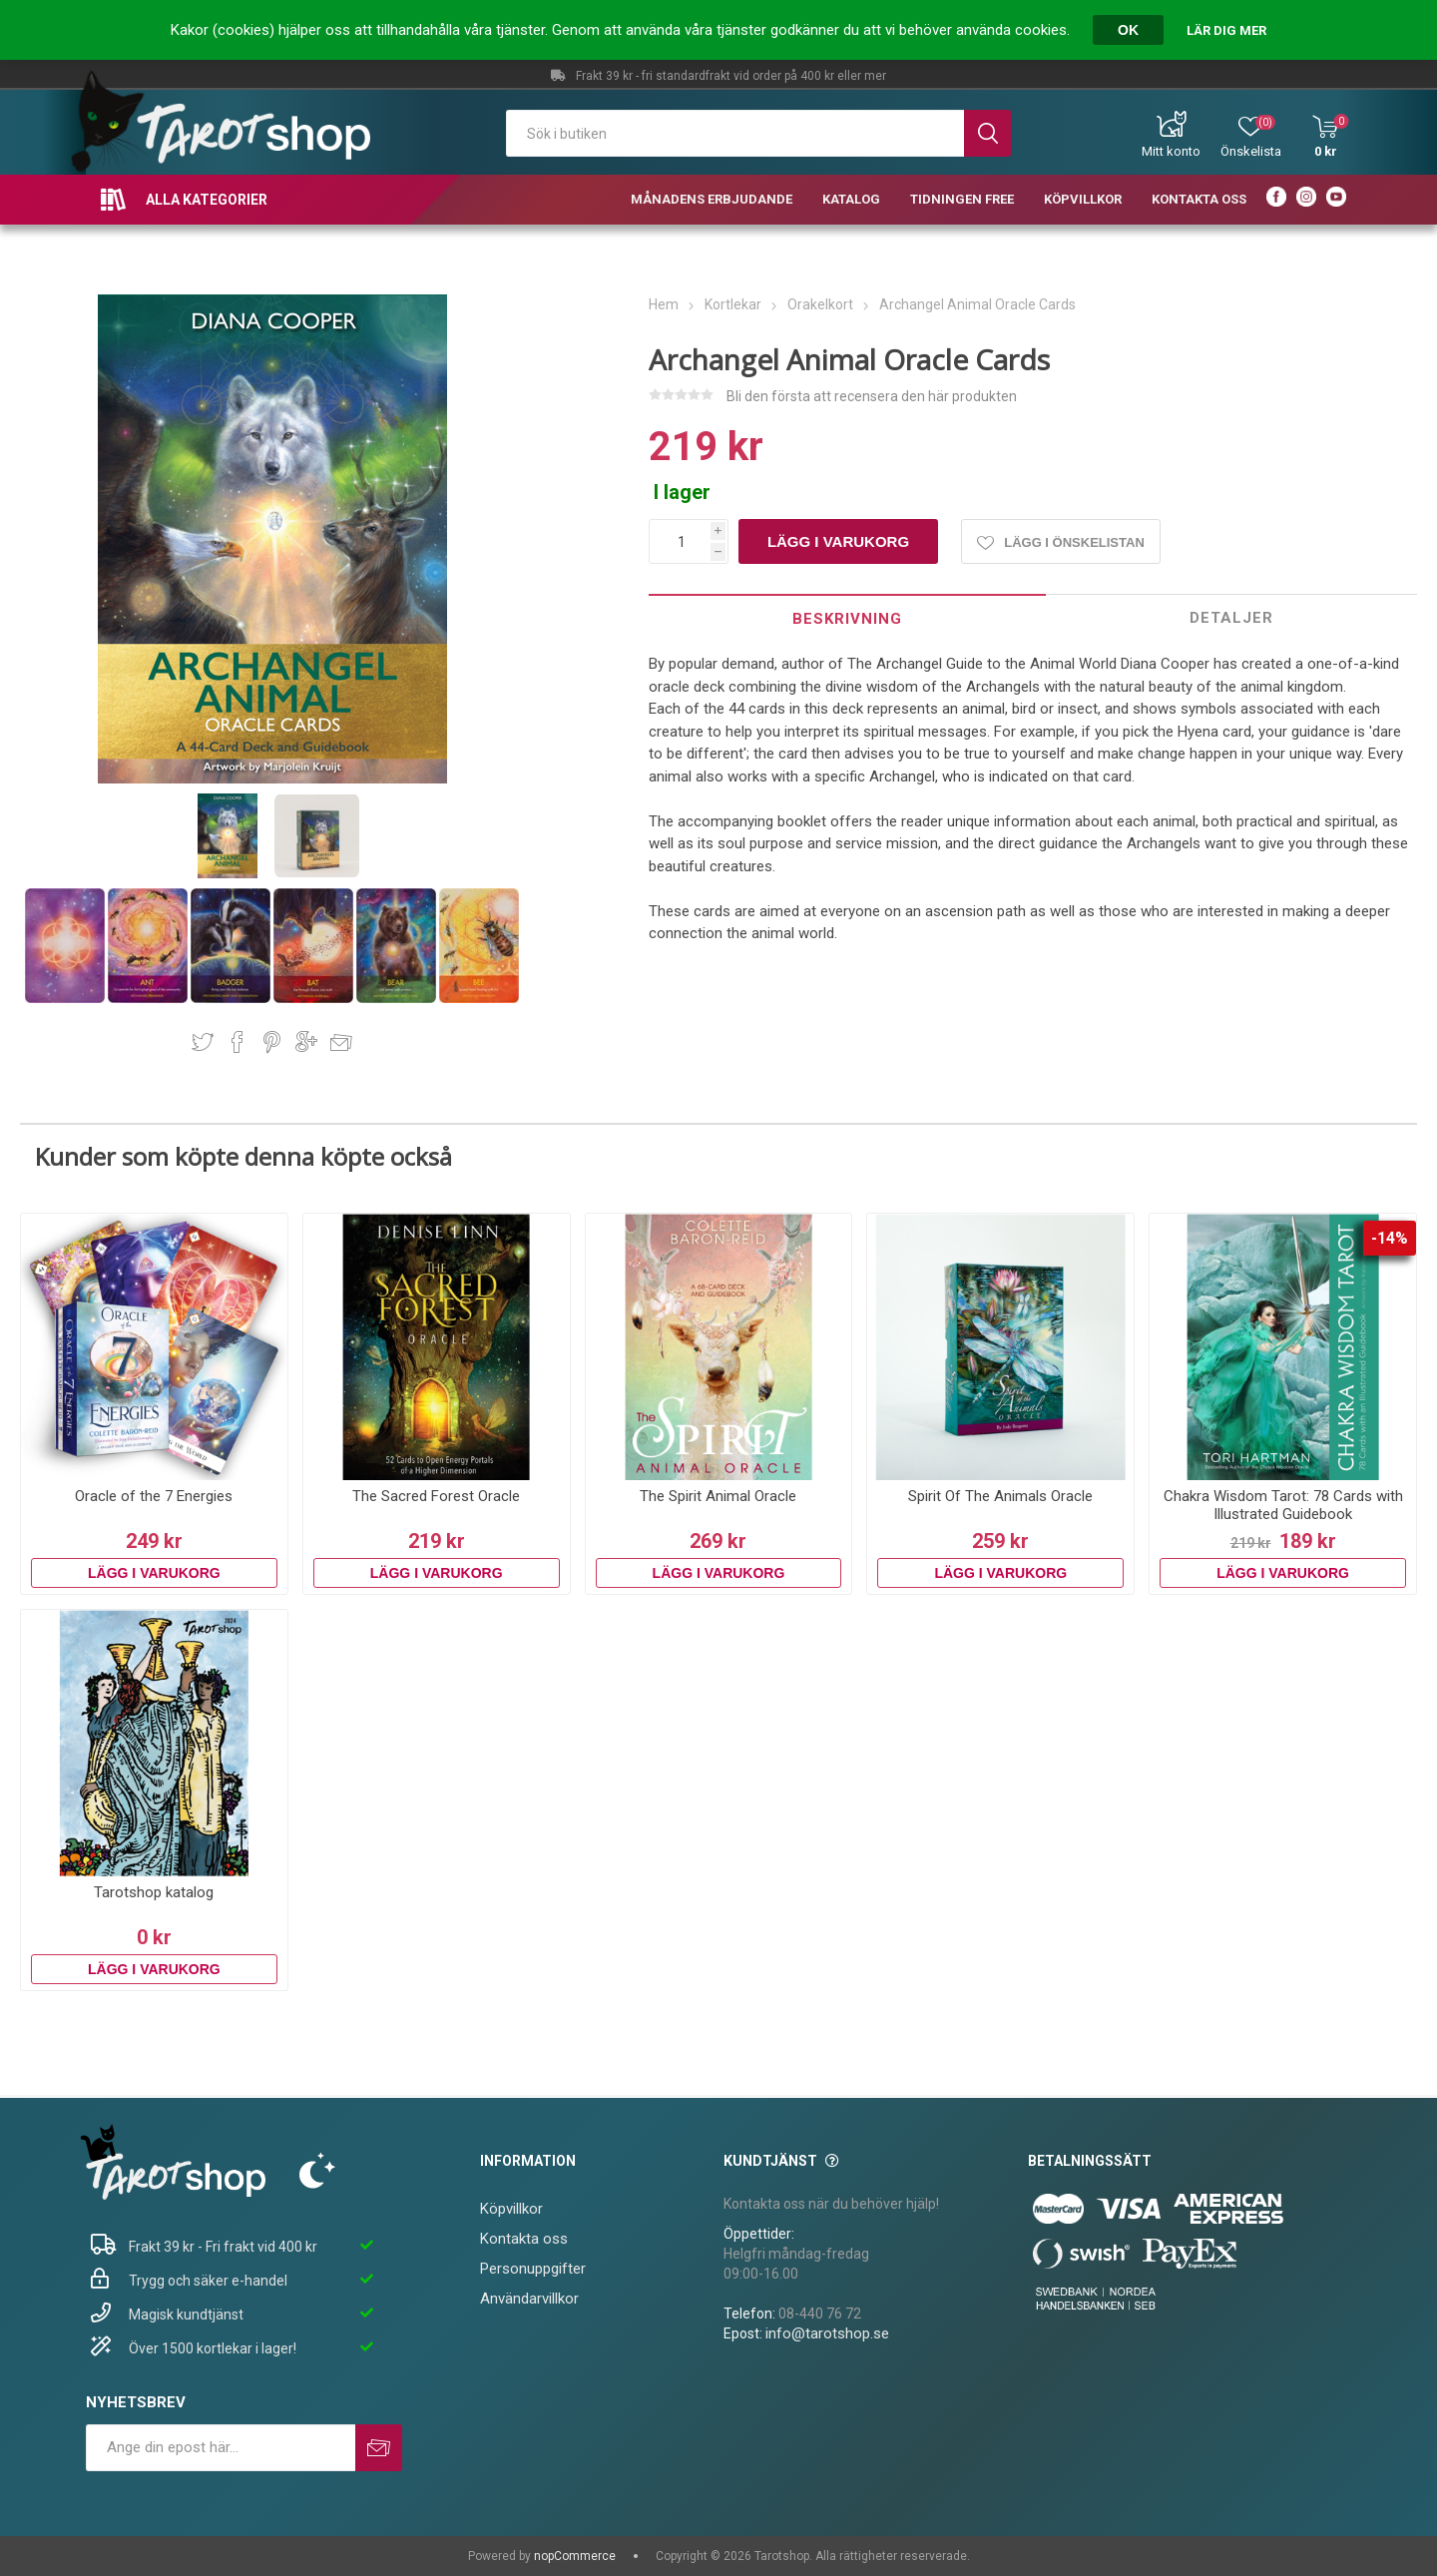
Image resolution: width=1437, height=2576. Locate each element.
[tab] (847, 618)
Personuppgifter (533, 2269)
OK (1128, 30)
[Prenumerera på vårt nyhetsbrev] (220, 2447)
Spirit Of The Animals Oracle (1000, 1496)
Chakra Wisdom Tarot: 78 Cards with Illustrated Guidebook (1283, 1505)
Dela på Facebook (237, 1042)
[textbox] (735, 133)
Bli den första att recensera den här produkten (871, 396)
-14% (1389, 1238)
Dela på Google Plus (306, 1042)
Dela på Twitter (203, 1042)
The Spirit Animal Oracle (718, 1496)
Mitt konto (1171, 151)
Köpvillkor (511, 2209)
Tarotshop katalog (154, 1892)
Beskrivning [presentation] (847, 619)
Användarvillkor (529, 2299)
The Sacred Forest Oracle (436, 1496)
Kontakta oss (524, 2239)
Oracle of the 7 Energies (154, 1496)
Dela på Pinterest (271, 1042)
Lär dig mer (1226, 30)
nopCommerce (575, 2556)
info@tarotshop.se (827, 2333)
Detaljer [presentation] (1231, 618)
